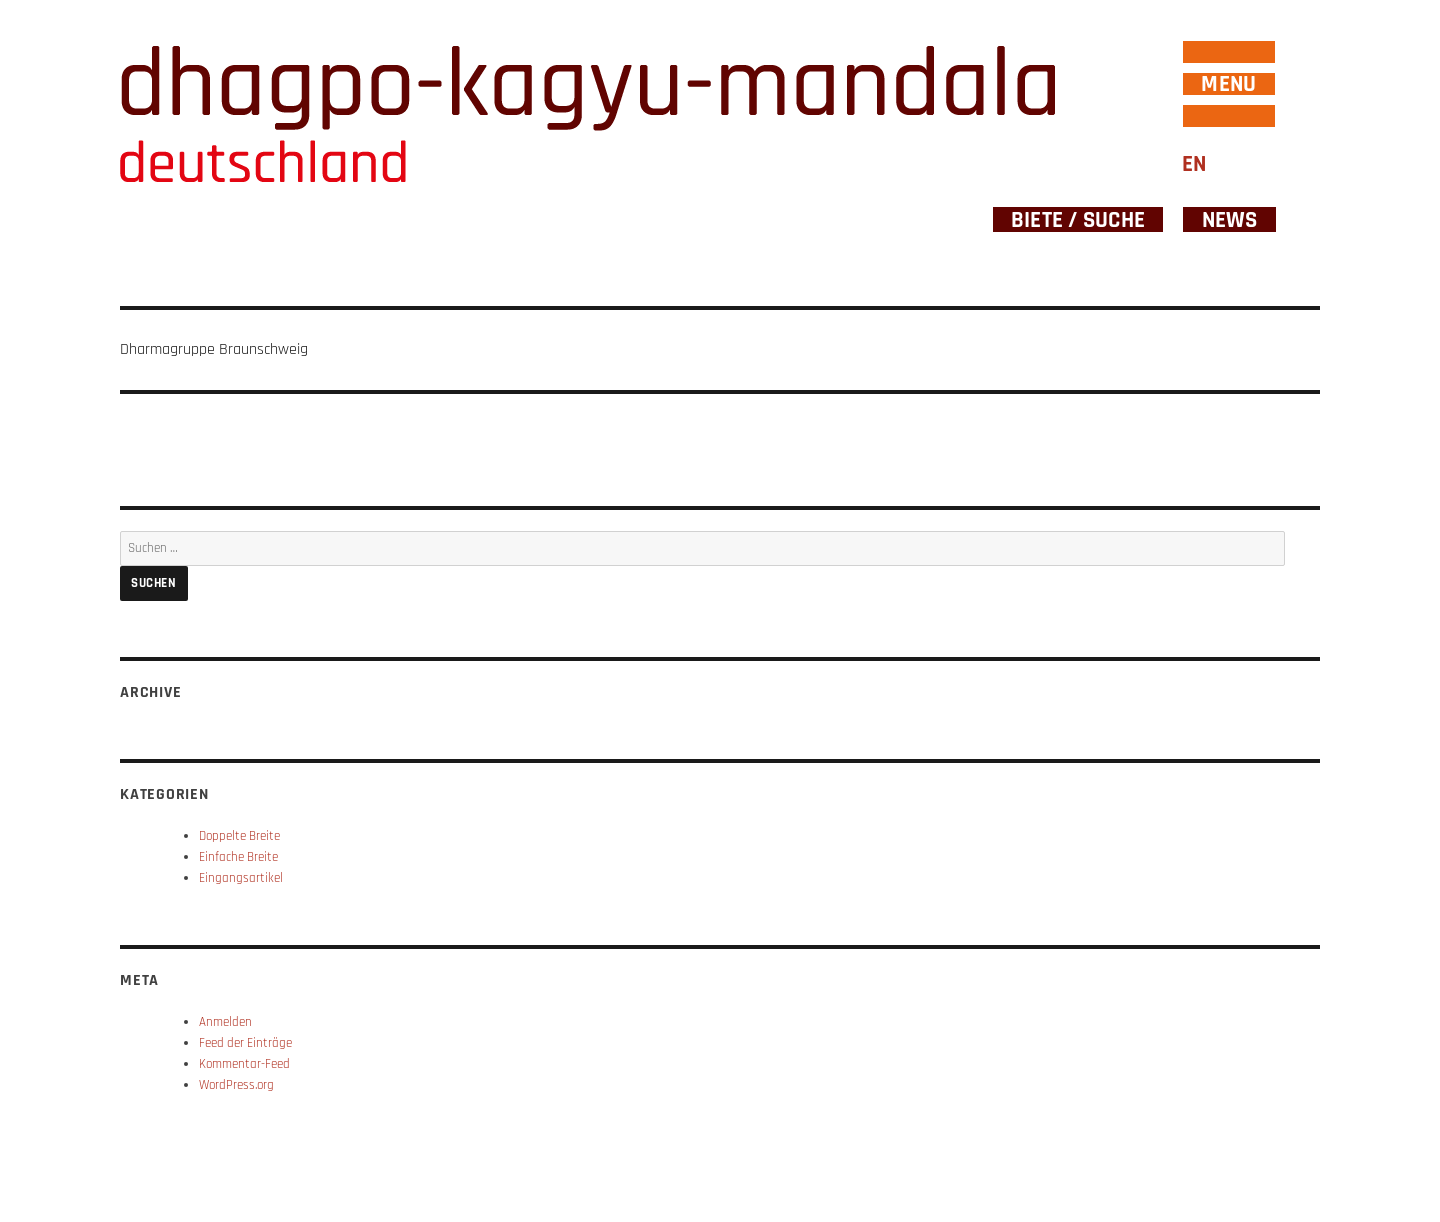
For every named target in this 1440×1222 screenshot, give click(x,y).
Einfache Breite (238, 857)
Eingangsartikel (241, 878)
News (1230, 219)
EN (1194, 164)
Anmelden (225, 1022)
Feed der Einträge (245, 1043)
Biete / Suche (1078, 219)
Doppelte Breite (239, 836)
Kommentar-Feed (244, 1064)
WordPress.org (236, 1085)
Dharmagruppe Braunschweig (214, 349)
